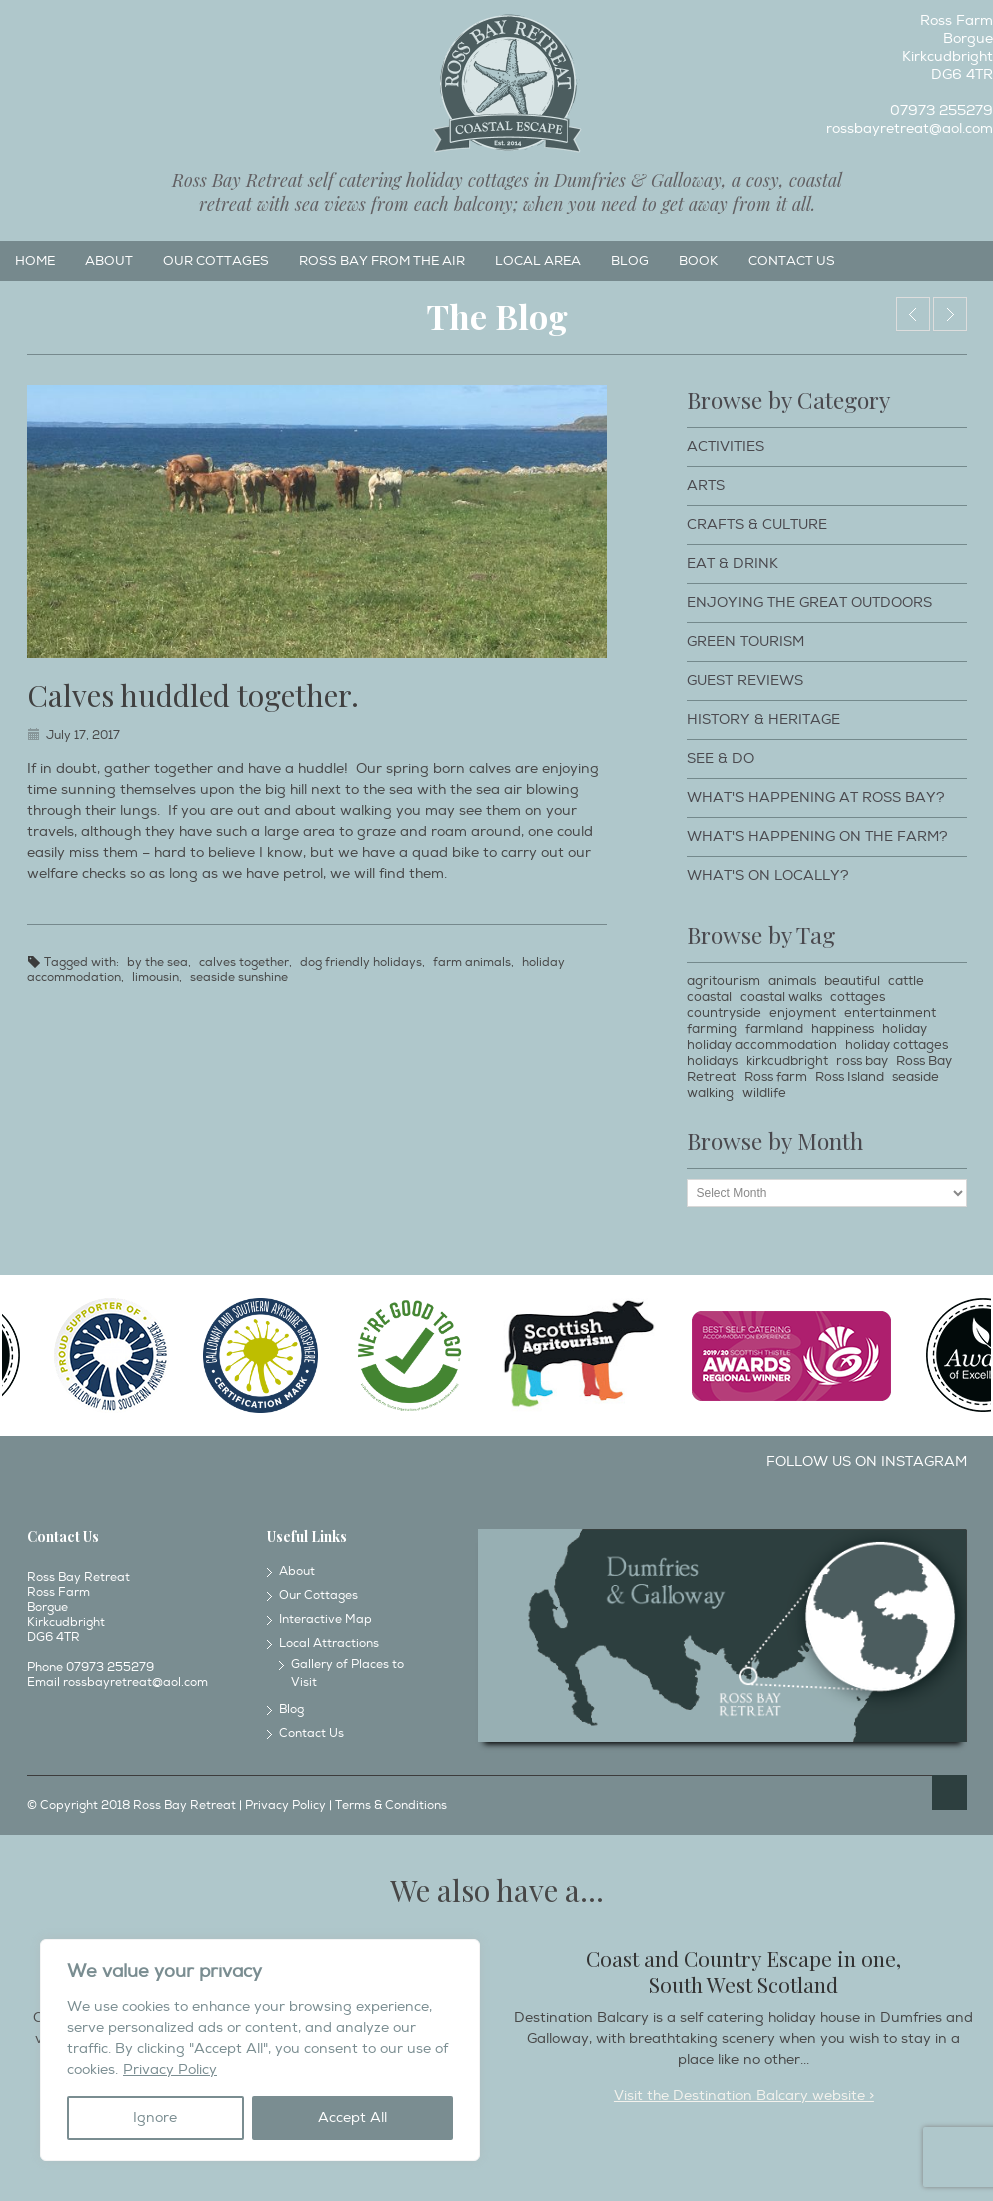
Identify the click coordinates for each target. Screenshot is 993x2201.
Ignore (155, 2117)
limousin (155, 977)
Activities (725, 446)
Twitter (80, 26)
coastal (709, 997)
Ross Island (849, 1077)
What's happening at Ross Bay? (816, 797)
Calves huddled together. (193, 695)
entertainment (890, 1013)
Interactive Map (325, 1619)
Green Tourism (745, 641)
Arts (706, 485)
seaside (915, 1077)
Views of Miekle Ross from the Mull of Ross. (913, 314)
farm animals (472, 962)
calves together (244, 962)
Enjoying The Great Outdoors (809, 602)
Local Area (538, 261)
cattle (906, 981)
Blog (630, 261)
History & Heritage (763, 719)
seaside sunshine (239, 977)
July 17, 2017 (83, 735)
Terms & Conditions (391, 1805)
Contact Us (791, 261)
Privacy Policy (170, 2069)
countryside (724, 1013)
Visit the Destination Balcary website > (744, 2095)
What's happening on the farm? (817, 836)
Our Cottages (216, 261)
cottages (857, 997)
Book (698, 261)
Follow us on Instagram (866, 1461)
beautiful (852, 981)
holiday (904, 1029)
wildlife (764, 1093)
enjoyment (802, 1013)
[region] (260, 2050)
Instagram (47, 26)
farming (712, 1029)
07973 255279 (941, 110)
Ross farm (775, 1077)
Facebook (14, 26)
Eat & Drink (732, 563)
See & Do (720, 758)
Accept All (352, 2117)
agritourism (723, 981)
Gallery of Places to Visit (347, 1673)
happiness (842, 1029)
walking (710, 1093)
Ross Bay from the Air (382, 261)
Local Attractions (329, 1643)
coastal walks (781, 997)
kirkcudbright (787, 1061)
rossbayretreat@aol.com (909, 128)
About (109, 261)
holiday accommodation (762, 1045)
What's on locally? (768, 875)
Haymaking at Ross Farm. (950, 314)
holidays (712, 1061)
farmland (774, 1029)
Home (35, 261)
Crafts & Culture (757, 524)
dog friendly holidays (361, 962)
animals (792, 981)
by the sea (157, 962)
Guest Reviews (745, 680)
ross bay (862, 1061)
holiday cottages (896, 1045)
